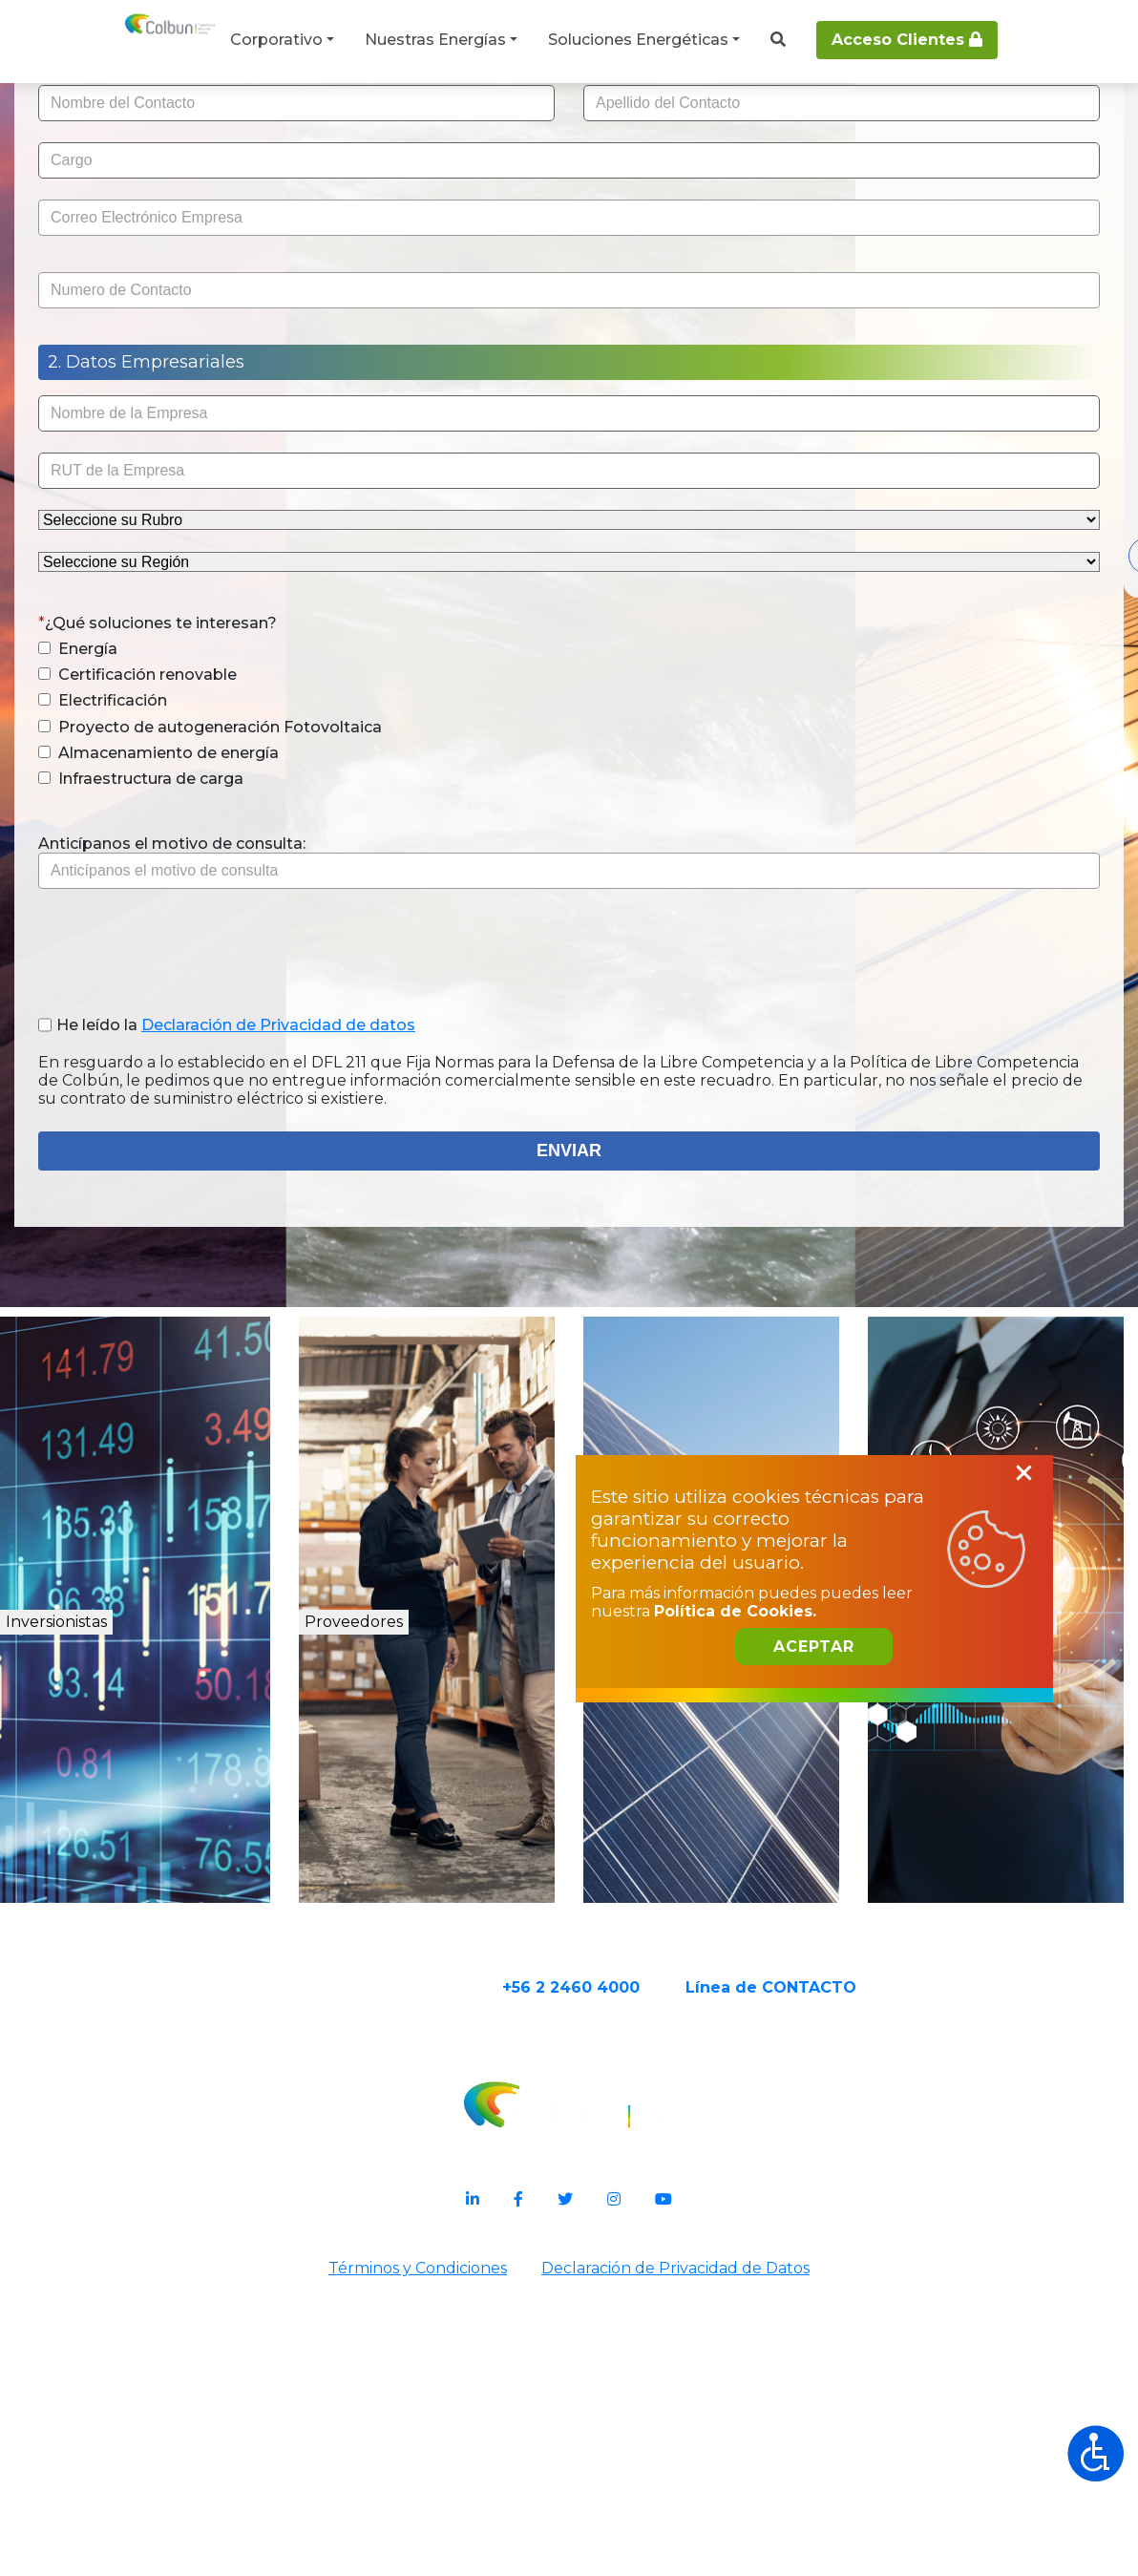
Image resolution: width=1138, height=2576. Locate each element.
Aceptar (869, 2367)
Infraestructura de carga (251, 972)
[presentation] (294, 1135)
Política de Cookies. (789, 2318)
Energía (188, 823)
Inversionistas (127, 1930)
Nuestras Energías (435, 40)
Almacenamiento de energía (269, 946)
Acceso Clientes (907, 40)
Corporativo (276, 40)
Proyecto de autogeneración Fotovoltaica (269, 911)
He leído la (321, 1227)
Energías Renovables (728, 1950)
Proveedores (412, 1930)
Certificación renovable (248, 850)
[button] (155, 822)
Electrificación (213, 876)
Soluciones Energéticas (638, 40)
